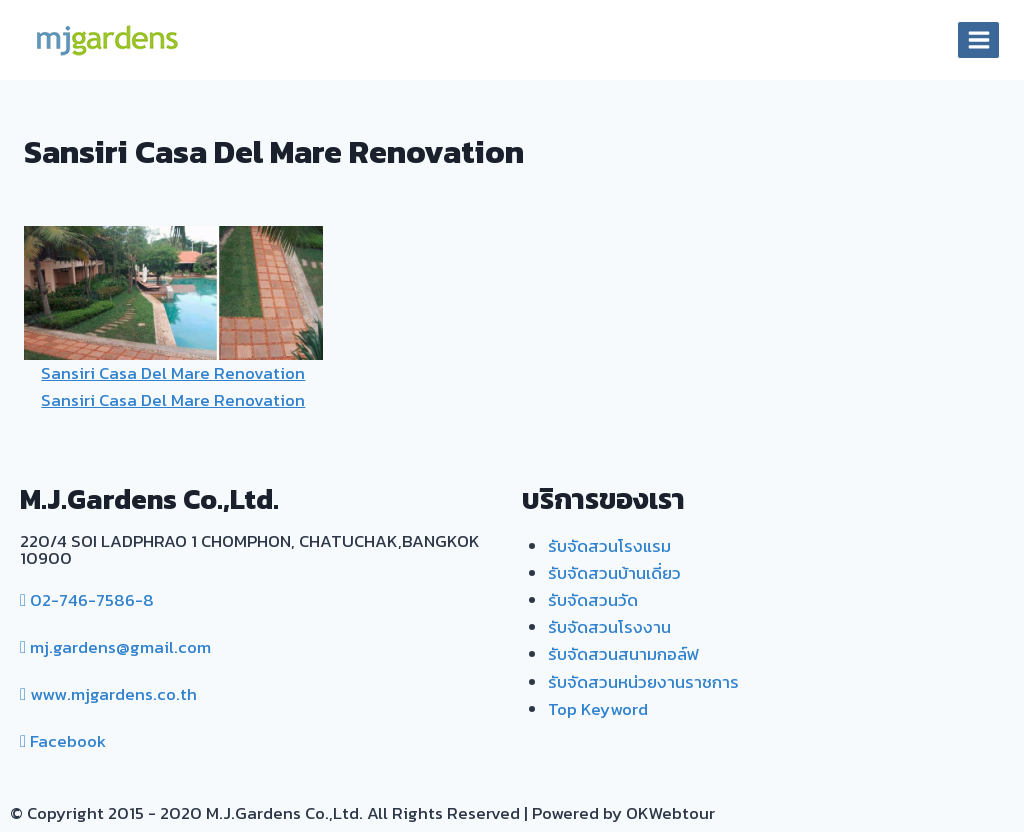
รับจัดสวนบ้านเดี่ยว (614, 573)
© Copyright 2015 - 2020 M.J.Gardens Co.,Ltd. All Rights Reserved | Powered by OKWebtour (362, 813)
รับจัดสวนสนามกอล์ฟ (623, 654)
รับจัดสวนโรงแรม (609, 546)
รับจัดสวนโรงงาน (609, 627)
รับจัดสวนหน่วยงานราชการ (643, 682)
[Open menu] (978, 39)
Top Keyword (598, 709)
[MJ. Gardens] (106, 40)
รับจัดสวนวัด (593, 600)
